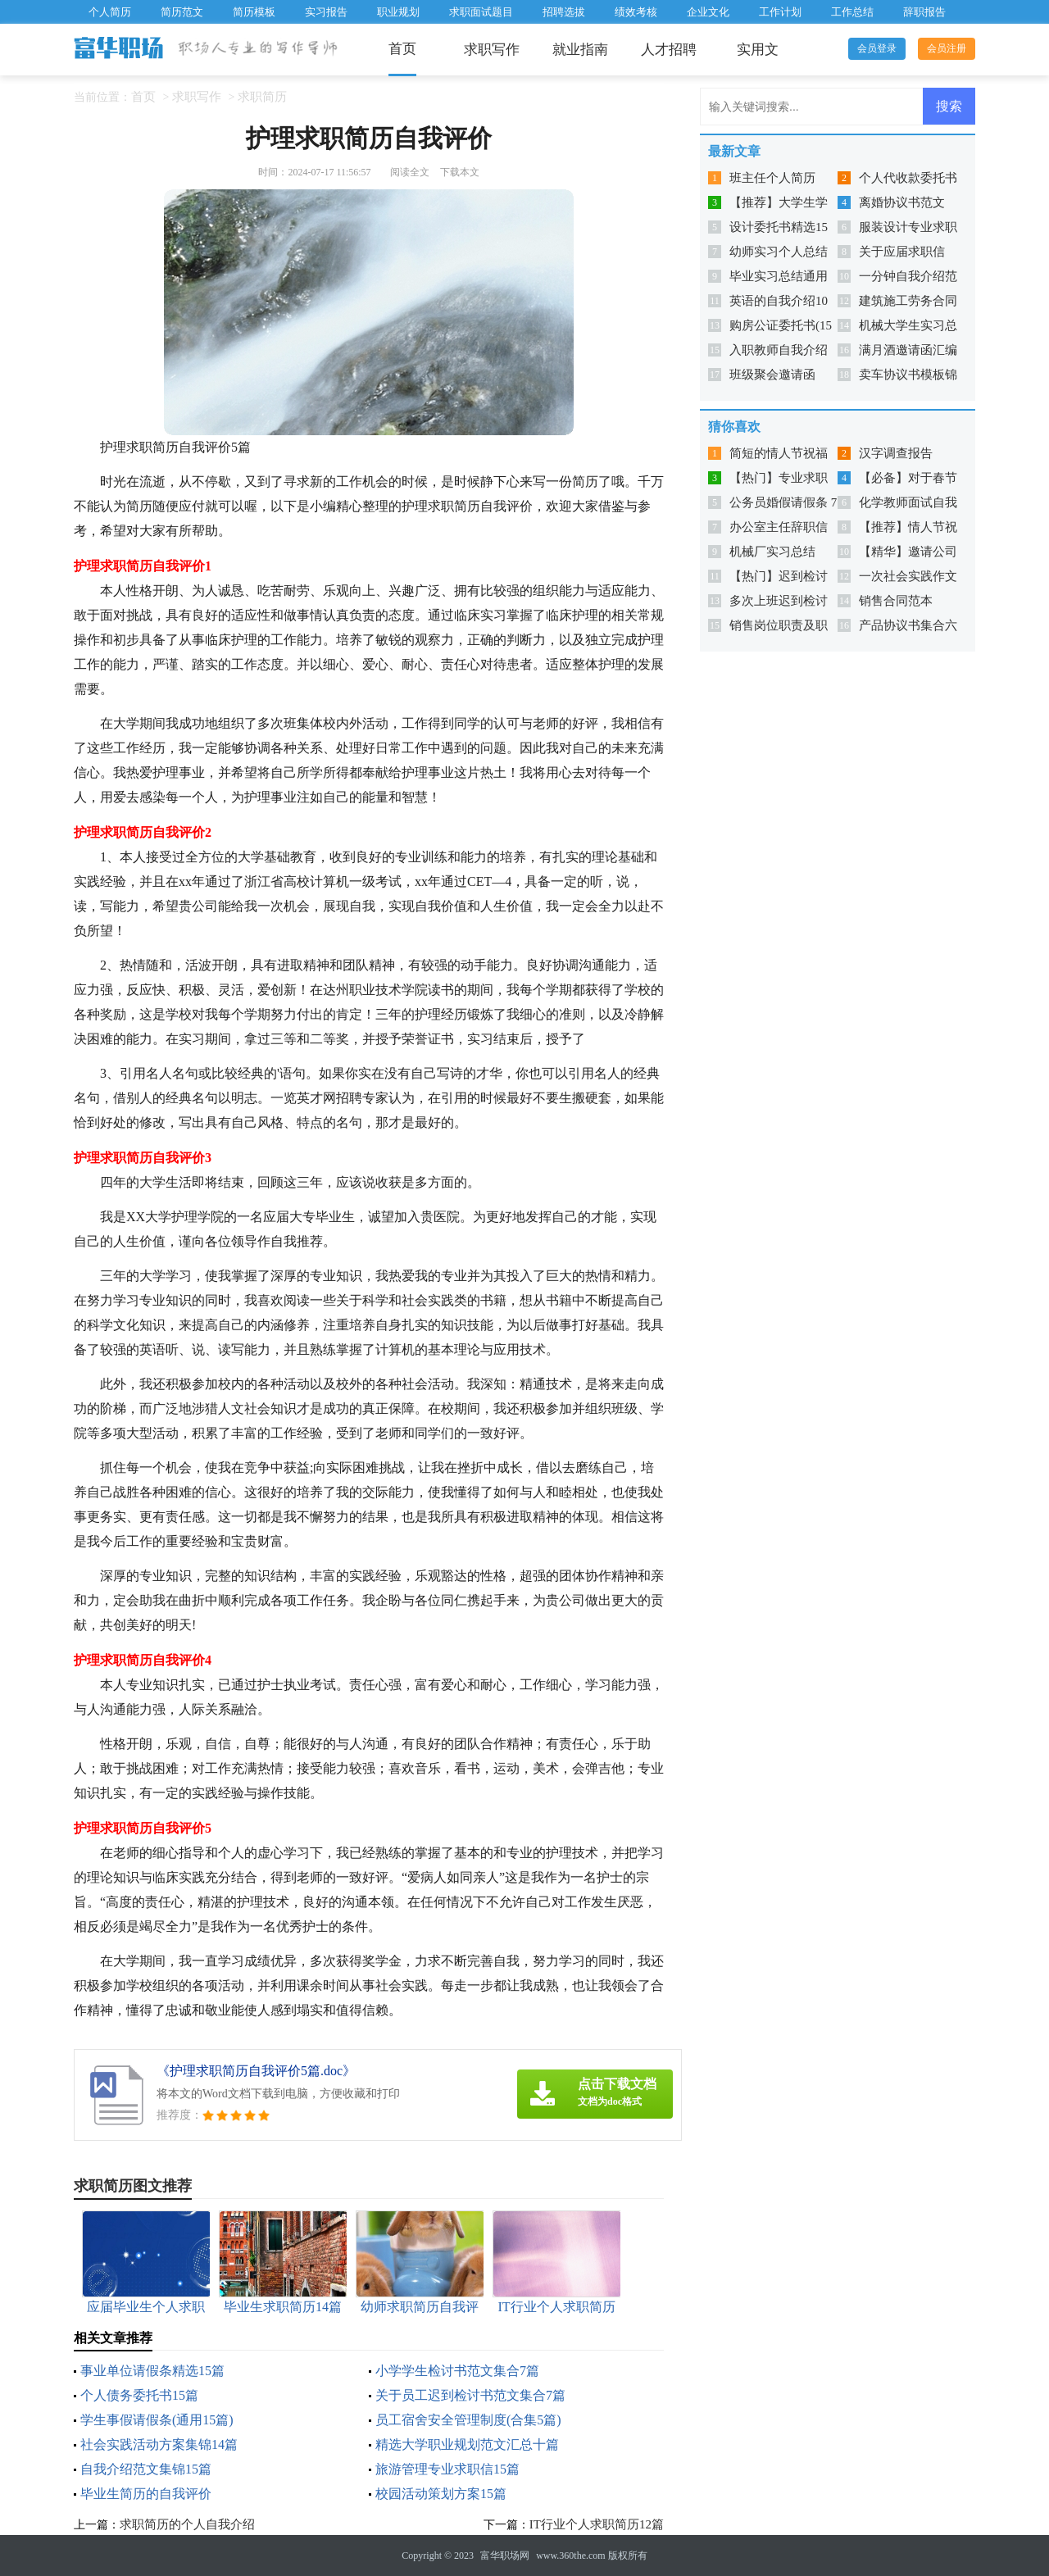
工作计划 (780, 12)
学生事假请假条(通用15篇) (157, 2420)
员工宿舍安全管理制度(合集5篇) (468, 2420)
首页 (402, 49)
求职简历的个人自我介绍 (187, 2524)
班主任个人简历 (772, 177)
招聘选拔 (564, 12)
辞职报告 (924, 12)
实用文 (758, 49)
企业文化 (708, 12)
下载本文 (459, 172)
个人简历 (110, 12)
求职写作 (492, 49)
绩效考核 (636, 12)
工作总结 (852, 12)
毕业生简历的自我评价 (145, 2494)
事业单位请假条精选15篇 (152, 2371)
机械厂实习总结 (772, 551)
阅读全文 (409, 172)
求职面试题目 (481, 12)
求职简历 (262, 96)
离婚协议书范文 (902, 202)
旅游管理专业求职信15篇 (447, 2469)
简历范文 (182, 12)
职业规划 (398, 12)
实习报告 (326, 12)
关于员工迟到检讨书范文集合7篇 (470, 2395)
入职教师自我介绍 (778, 350)
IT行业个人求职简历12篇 (596, 2524)
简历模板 (254, 12)
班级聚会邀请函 (772, 374)
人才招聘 (669, 49)
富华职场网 (504, 2555)
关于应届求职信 (902, 251)
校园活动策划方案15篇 (440, 2494)
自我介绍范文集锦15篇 (145, 2469)
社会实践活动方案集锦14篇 (159, 2444)
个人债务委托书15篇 (139, 2395)
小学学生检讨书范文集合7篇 (457, 2371)
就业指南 (580, 49)
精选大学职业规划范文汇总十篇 (467, 2444)
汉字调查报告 (896, 453)
